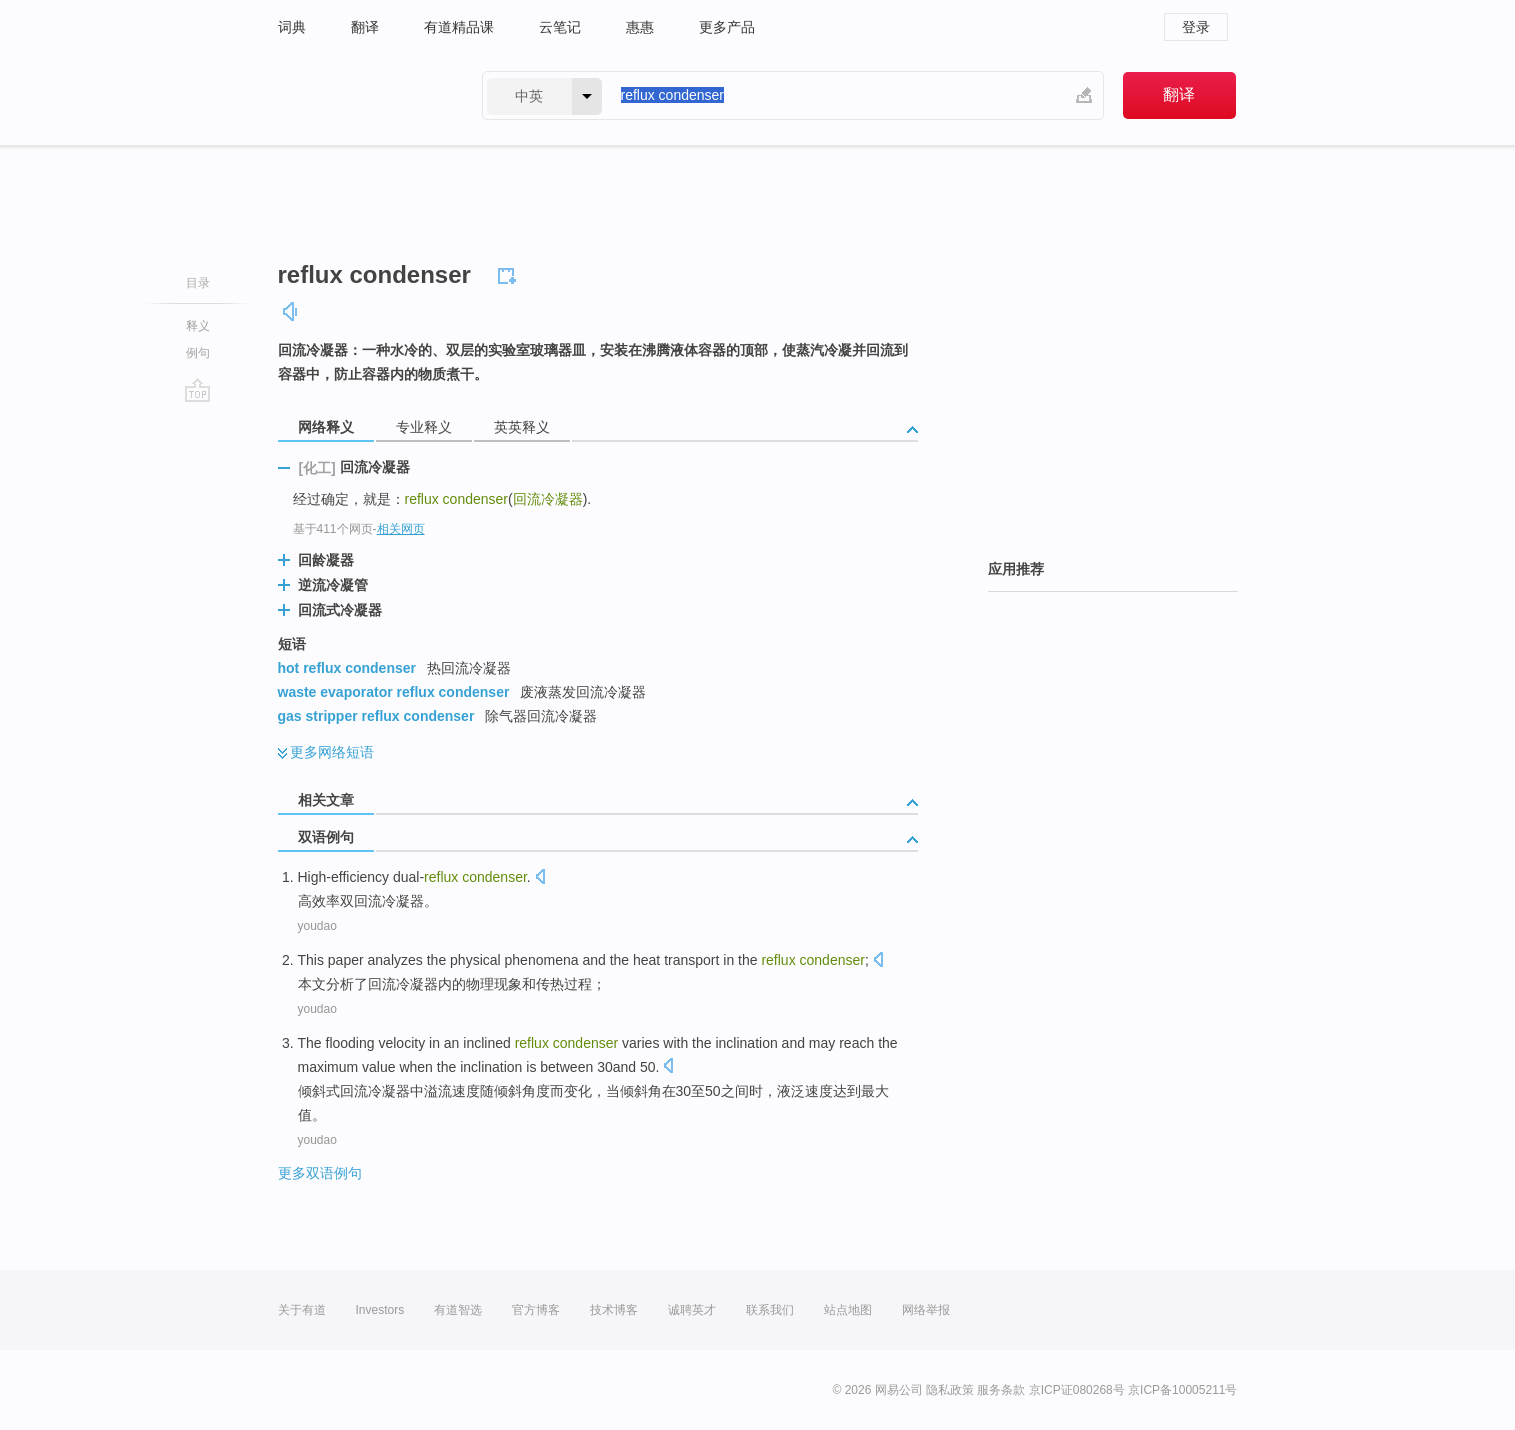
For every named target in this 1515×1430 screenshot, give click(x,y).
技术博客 (614, 1310)
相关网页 (401, 529)
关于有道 (302, 1310)
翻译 (365, 27)
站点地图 (848, 1310)
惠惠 (640, 27)
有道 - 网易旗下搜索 (360, 95)
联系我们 (770, 1310)
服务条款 (1001, 1390)
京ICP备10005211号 (1182, 1390)
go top (197, 390)
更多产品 (727, 27)
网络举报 (926, 1310)
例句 (198, 353)
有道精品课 (459, 27)
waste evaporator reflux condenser (394, 692)
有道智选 (458, 1310)
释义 (198, 326)
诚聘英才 (692, 1310)
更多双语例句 (320, 1173)
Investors (380, 1310)
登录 (1196, 27)
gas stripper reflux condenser (376, 716)
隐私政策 (950, 1390)
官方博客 (536, 1310)
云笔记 (560, 27)
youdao (317, 926)
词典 (292, 27)
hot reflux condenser (347, 668)
